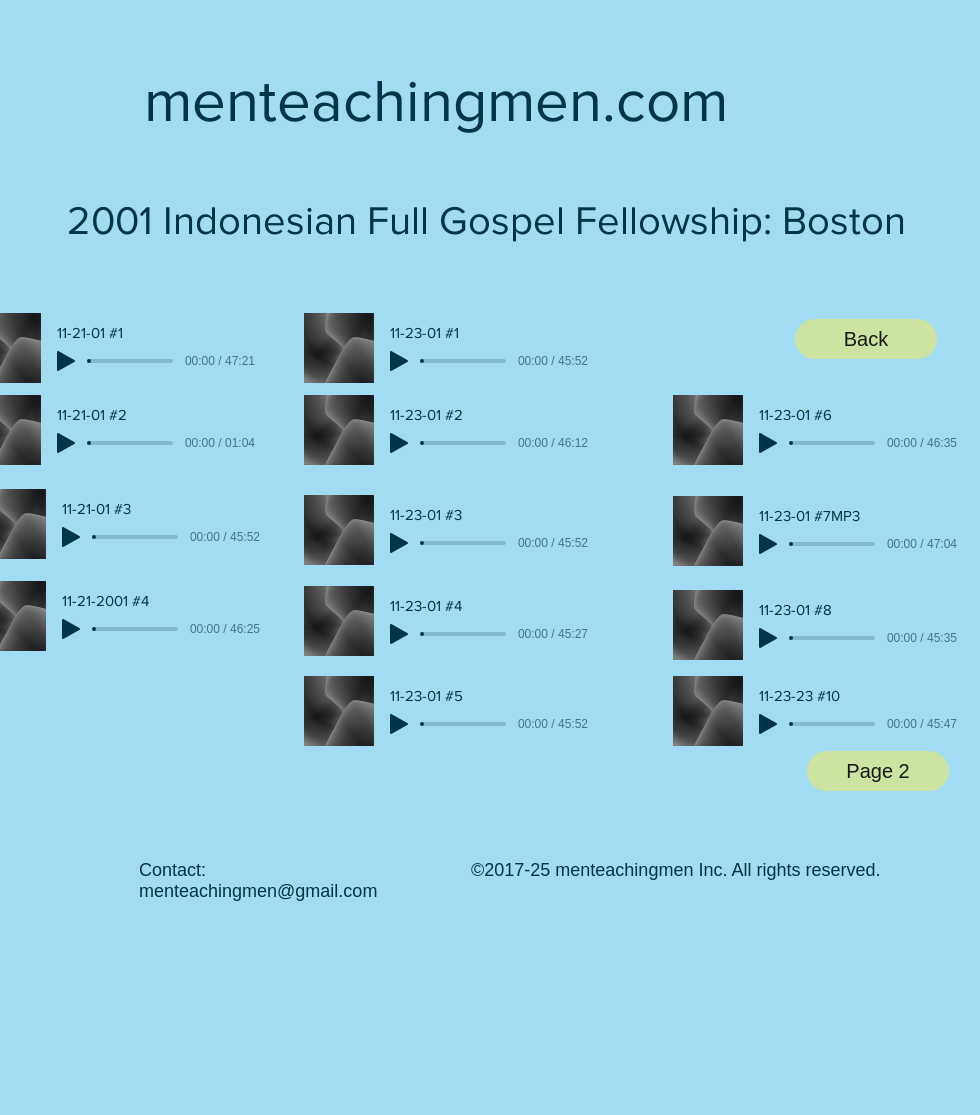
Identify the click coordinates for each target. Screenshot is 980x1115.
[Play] (66, 361)
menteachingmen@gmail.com (258, 891)
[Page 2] (878, 771)
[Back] (866, 339)
